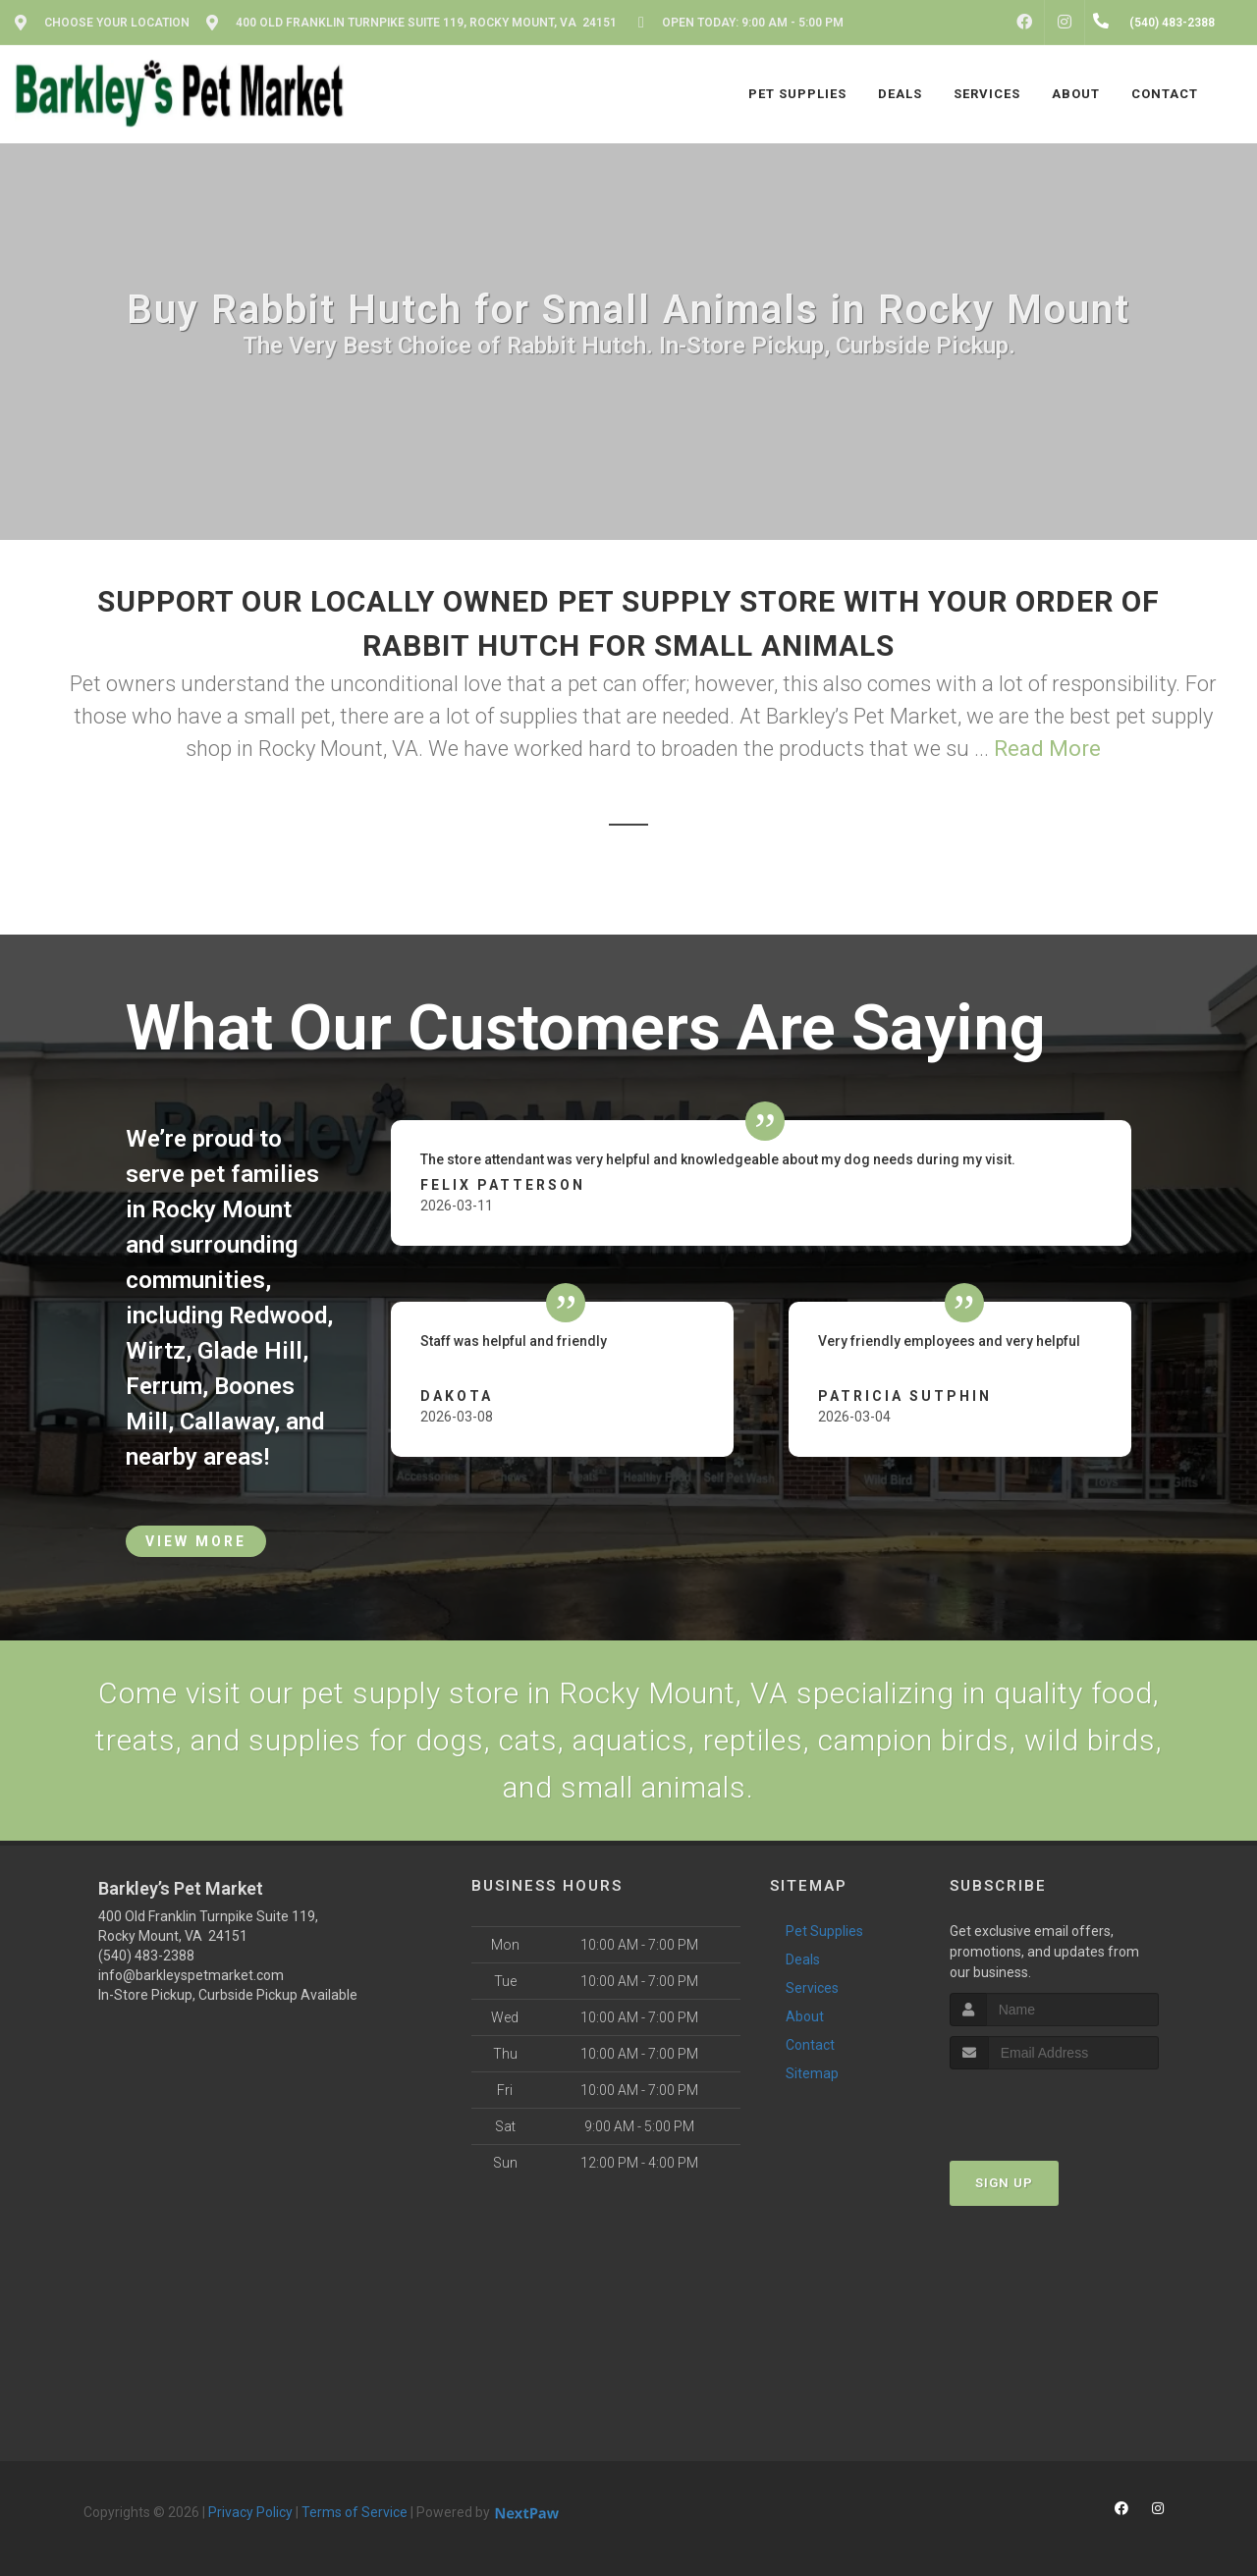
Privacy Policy (250, 2512)
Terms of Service (354, 2512)
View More (195, 1541)
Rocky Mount (221, 1209)
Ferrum (164, 1386)
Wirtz (156, 1351)
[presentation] (1054, 2106)
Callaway (227, 1421)
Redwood (278, 1315)
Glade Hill (249, 1351)
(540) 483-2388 (146, 1955)
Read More (1047, 748)
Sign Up (1004, 2182)
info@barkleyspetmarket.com (191, 1975)
